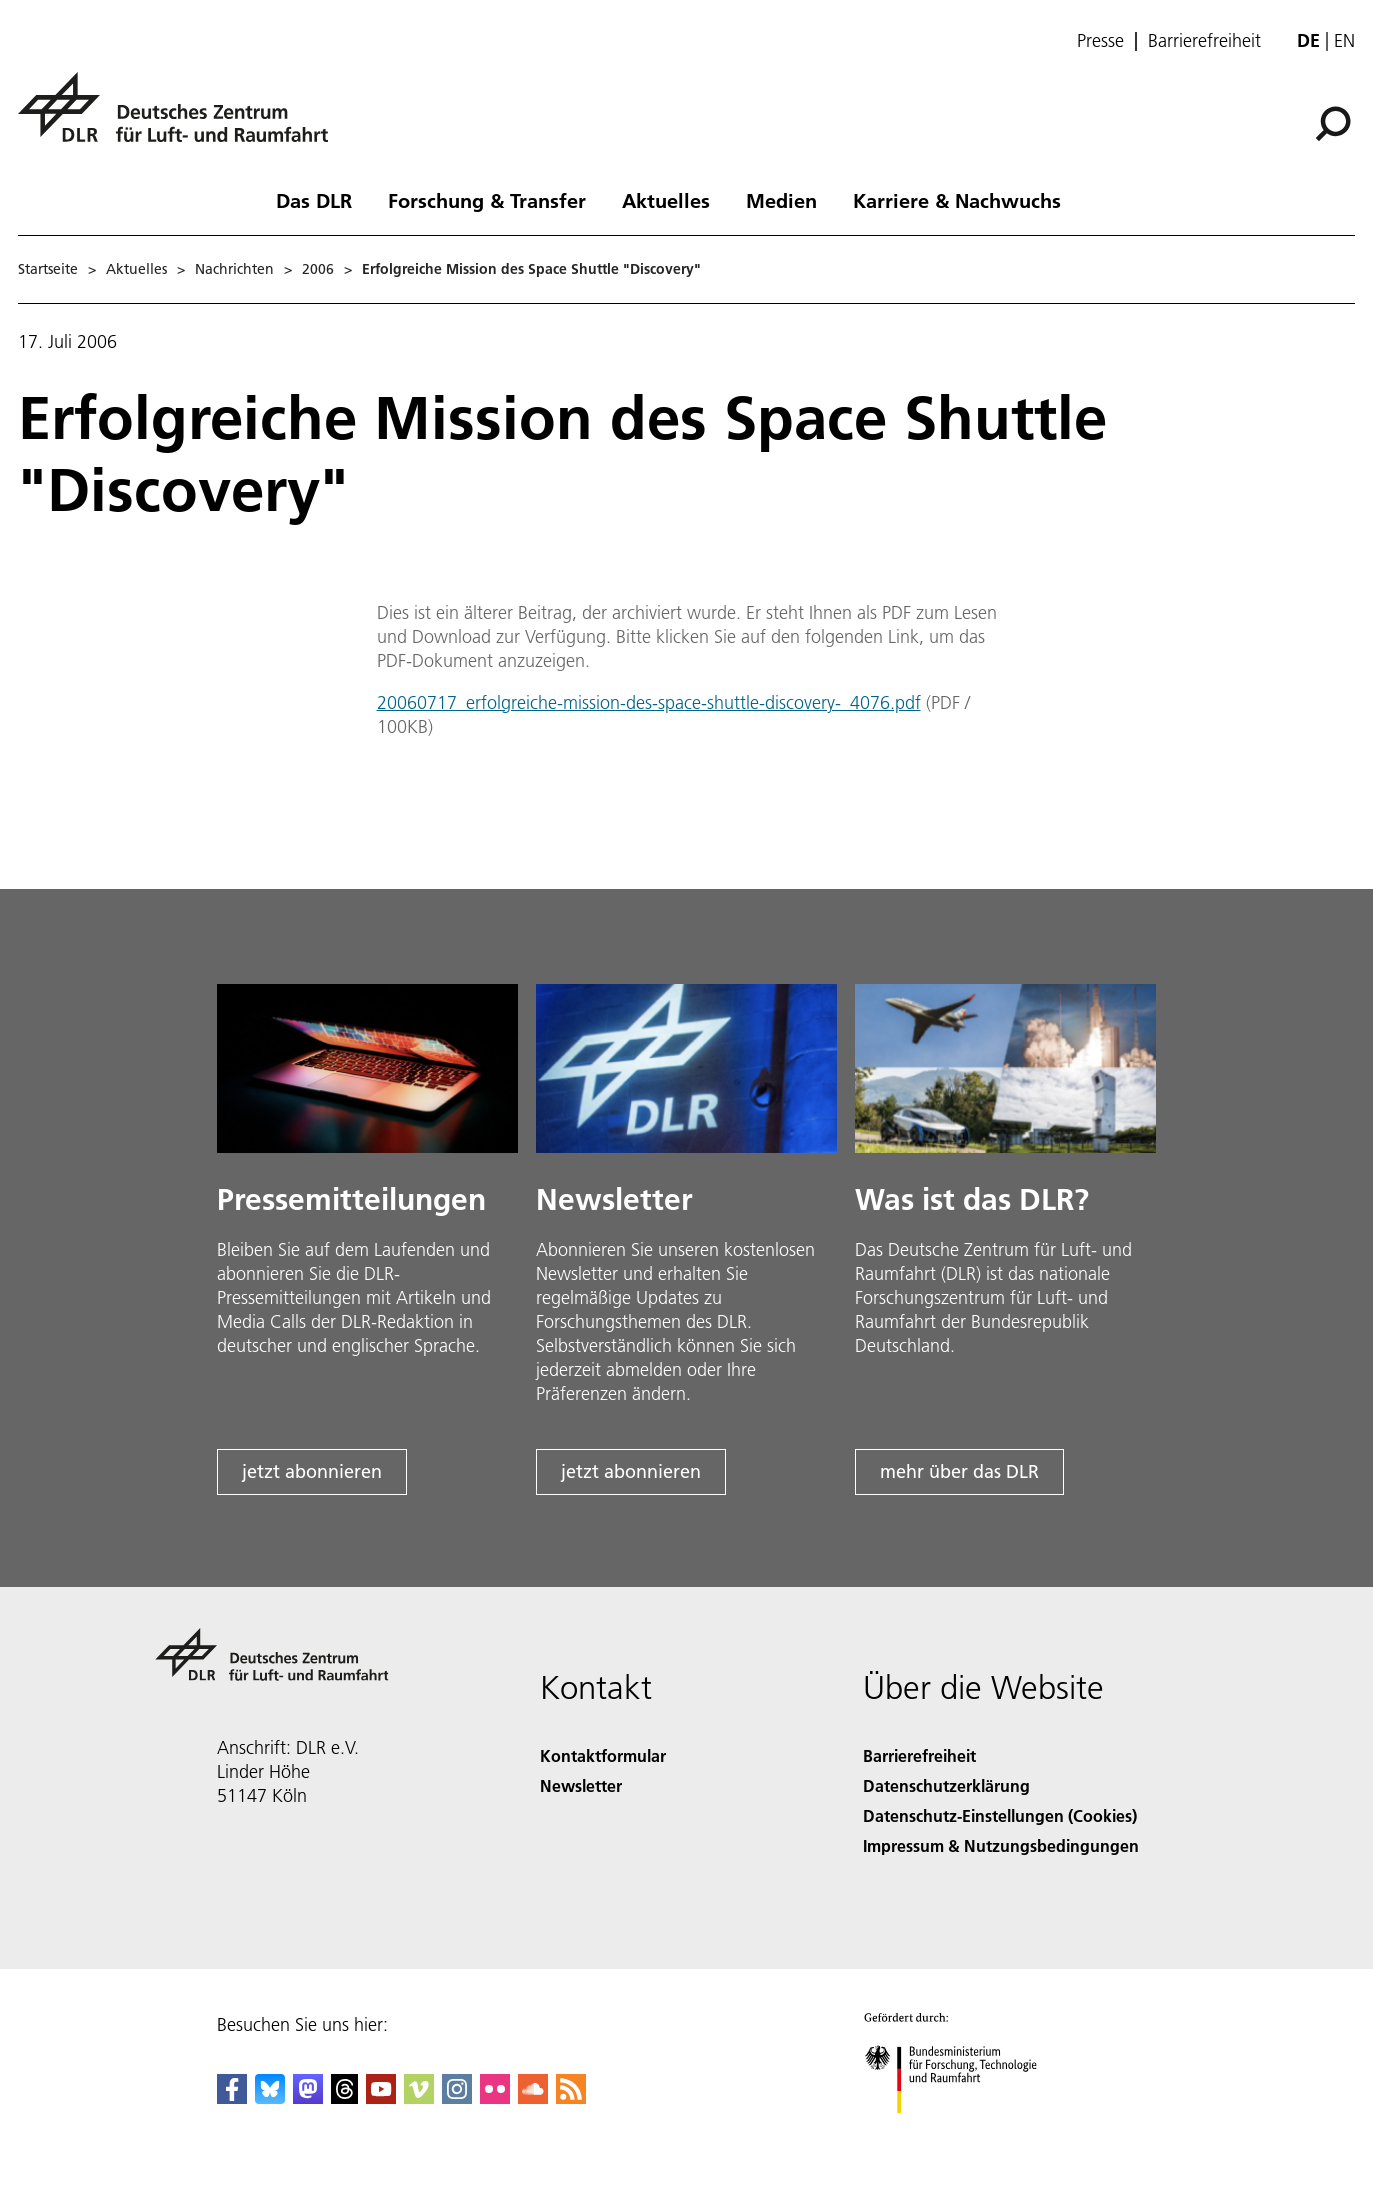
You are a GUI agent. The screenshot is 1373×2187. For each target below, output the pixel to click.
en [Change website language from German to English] (1344, 40)
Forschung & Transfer (487, 200)
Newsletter (581, 1785)
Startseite (48, 269)
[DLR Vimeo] (419, 2097)
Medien (781, 200)
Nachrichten (234, 269)
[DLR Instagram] (457, 2097)
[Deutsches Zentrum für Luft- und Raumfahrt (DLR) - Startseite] (181, 118)
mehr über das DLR (959, 1471)
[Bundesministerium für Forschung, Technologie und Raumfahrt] (961, 2130)
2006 (318, 269)
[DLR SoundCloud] (533, 2097)
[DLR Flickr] (495, 2097)
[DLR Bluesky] (270, 2097)
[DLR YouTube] (381, 2097)
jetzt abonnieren (312, 1471)
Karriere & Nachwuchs (957, 200)
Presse (1100, 41)
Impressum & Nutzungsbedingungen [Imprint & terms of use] (1001, 1845)
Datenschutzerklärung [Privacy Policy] (946, 1785)
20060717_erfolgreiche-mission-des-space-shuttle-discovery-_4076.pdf (649, 702)
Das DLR (314, 200)
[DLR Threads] (345, 2097)
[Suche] (1333, 124)
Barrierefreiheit (1204, 41)
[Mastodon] (308, 2097)
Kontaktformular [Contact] (603, 1755)
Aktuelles (666, 200)
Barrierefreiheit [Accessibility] (919, 1755)
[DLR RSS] (571, 2097)
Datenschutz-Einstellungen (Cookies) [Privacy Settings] (1000, 1815)
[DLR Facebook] (232, 2097)
